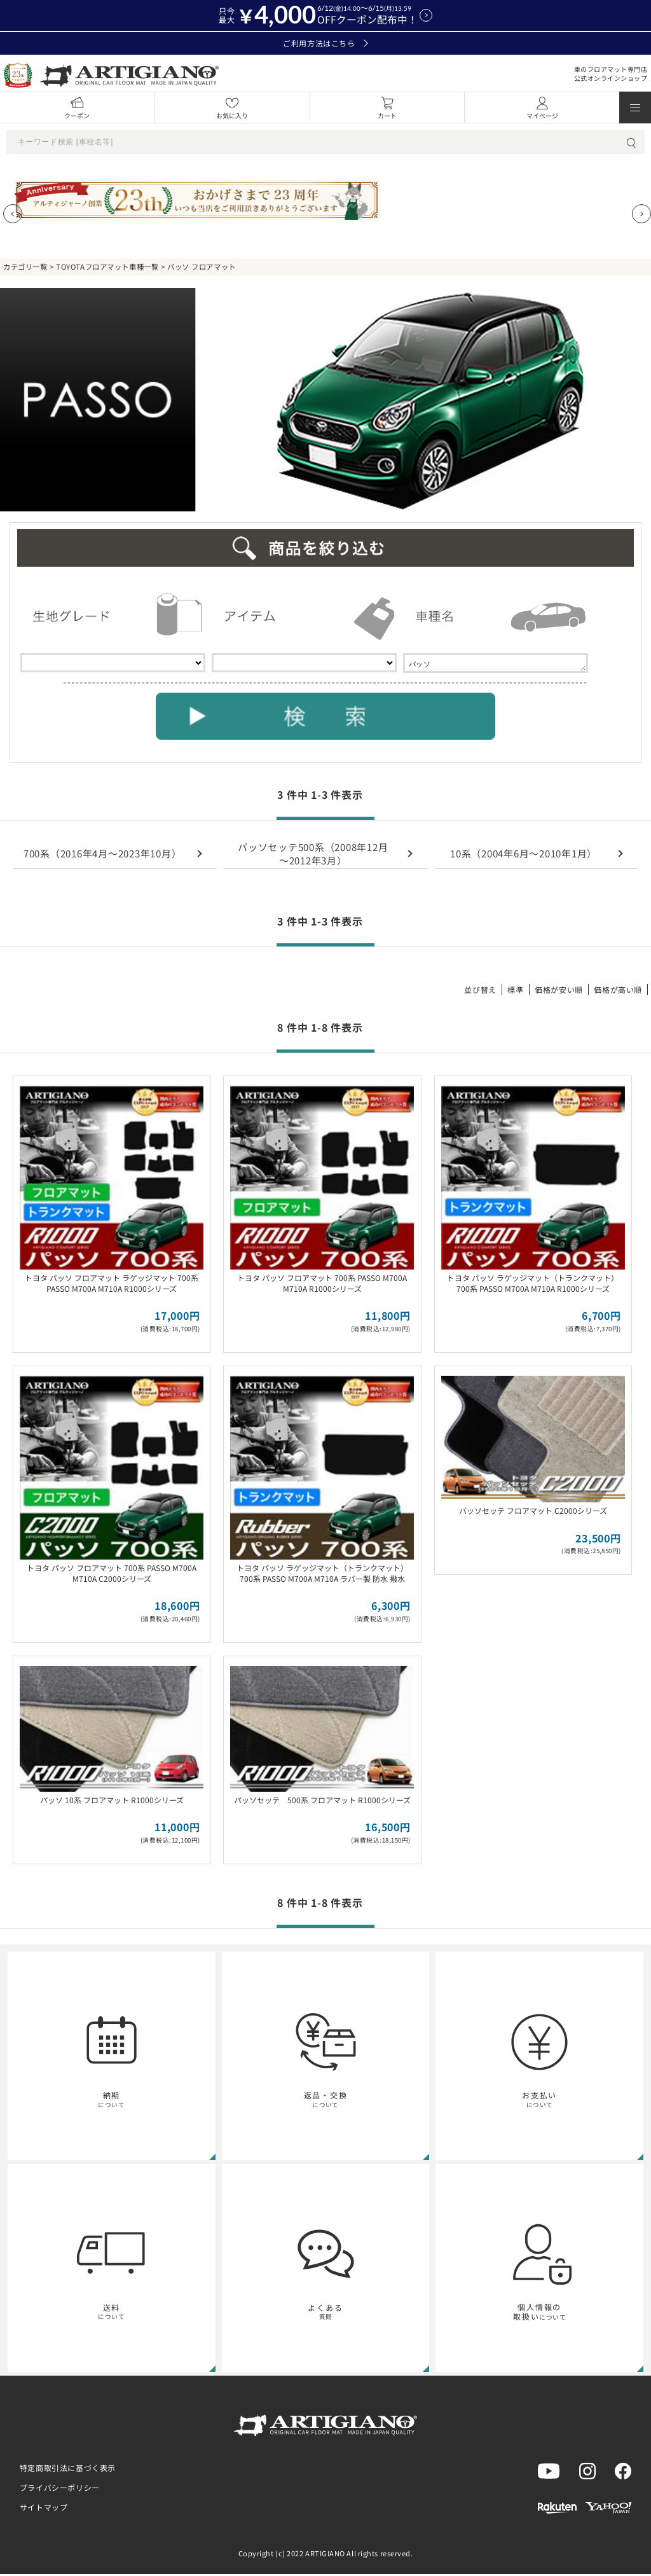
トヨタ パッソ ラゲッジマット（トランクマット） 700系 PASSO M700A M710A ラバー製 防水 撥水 (322, 1575)
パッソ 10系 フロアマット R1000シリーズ (112, 1801)
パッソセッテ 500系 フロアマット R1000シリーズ (322, 1801)
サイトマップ (44, 2508)
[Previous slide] (12, 213)
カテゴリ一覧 (25, 266)
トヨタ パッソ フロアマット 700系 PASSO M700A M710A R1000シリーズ (322, 1285)
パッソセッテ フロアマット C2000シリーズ (533, 1512)
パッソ (495, 664)
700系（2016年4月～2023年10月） (103, 855)
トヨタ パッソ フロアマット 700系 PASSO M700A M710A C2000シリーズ (111, 1575)
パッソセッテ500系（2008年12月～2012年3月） (313, 855)
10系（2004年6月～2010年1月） (523, 855)
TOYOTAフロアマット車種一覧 (107, 266)
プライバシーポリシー (60, 2489)
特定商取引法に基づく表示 (68, 2469)
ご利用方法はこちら (325, 43)
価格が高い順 (618, 991)
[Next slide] (641, 213)
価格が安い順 (559, 991)
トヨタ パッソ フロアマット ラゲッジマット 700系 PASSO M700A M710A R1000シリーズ (111, 1285)
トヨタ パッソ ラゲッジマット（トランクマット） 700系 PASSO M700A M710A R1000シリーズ (533, 1285)
